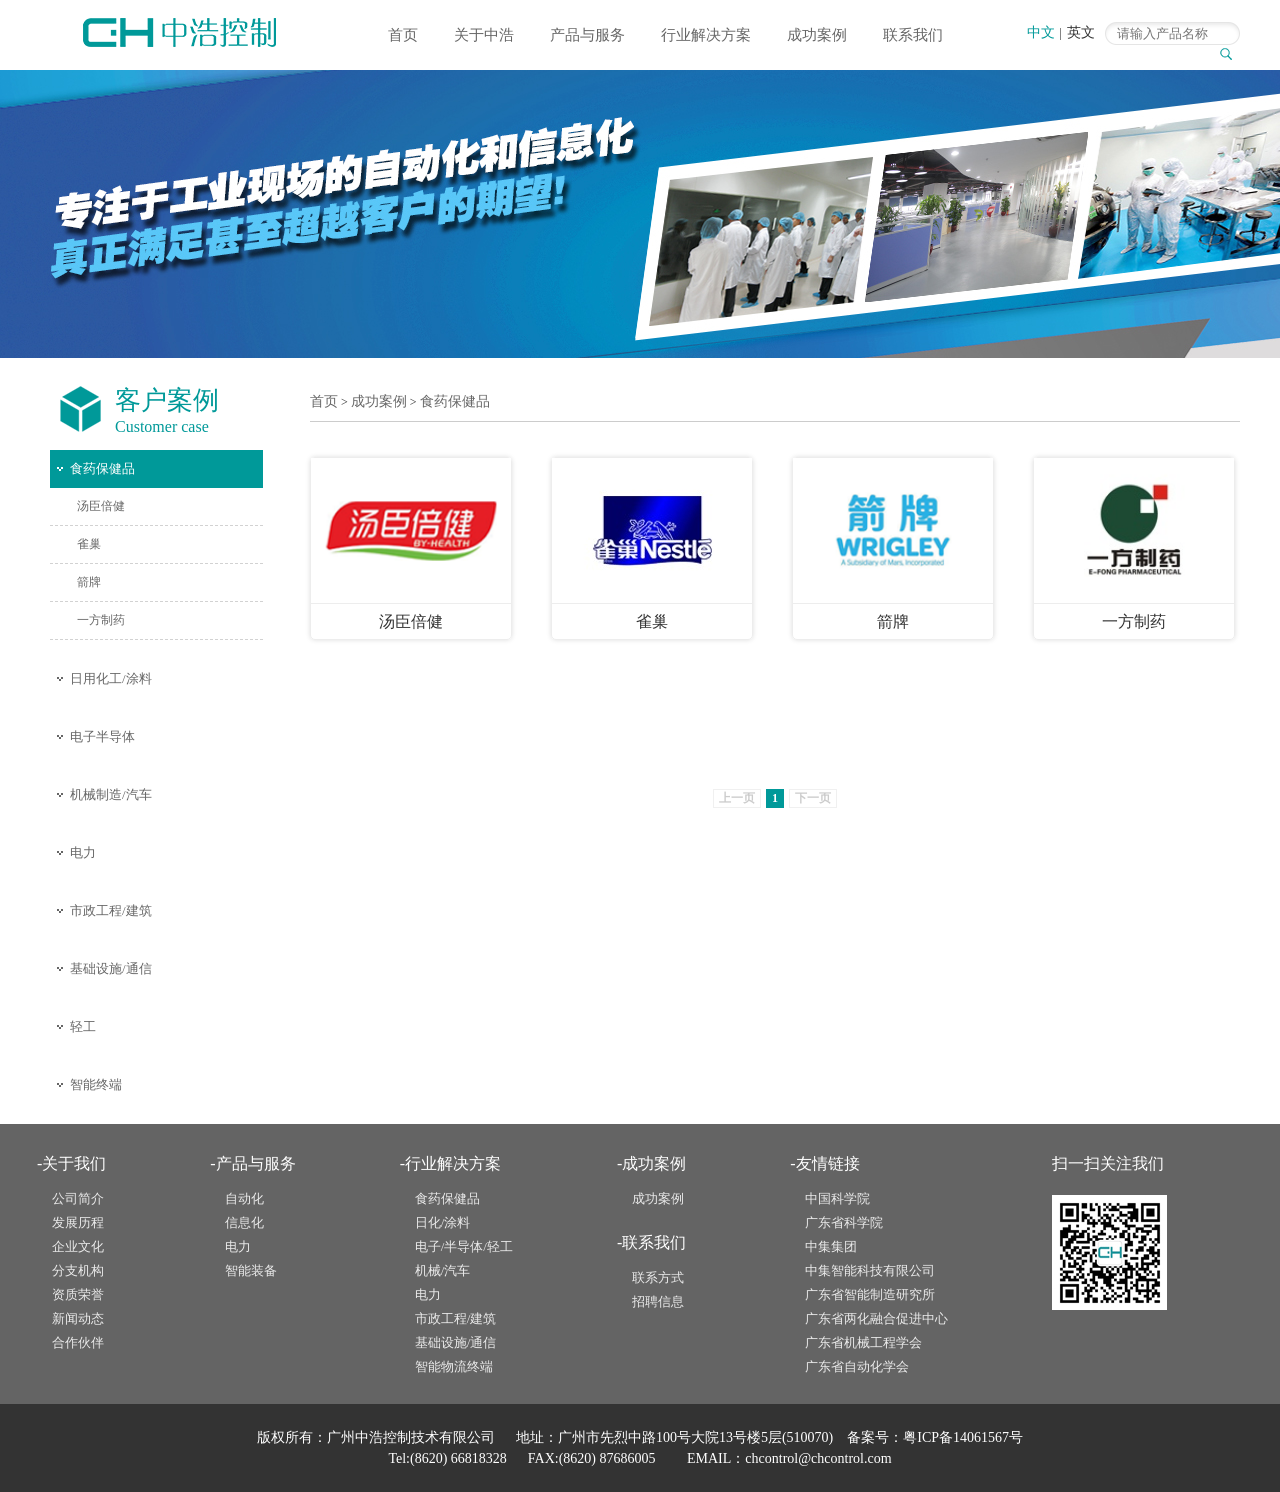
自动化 (244, 1198)
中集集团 (831, 1246)
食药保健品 (102, 468)
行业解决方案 (706, 35)
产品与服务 (587, 35)
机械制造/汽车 (111, 794)
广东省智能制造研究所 (870, 1294)
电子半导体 (102, 736)
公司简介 (78, 1198)
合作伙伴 (78, 1342)
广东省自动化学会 (857, 1366)
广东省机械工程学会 (863, 1342)
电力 (83, 852)
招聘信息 (658, 1301)
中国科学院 (837, 1198)
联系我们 (913, 35)
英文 (1081, 32)
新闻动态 (78, 1318)
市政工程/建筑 (111, 910)
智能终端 (96, 1084)
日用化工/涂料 (111, 678)
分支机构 (78, 1270)
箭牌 (89, 582)
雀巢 (89, 544)
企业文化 (78, 1246)
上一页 (737, 798)
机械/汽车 (443, 1270)
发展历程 (78, 1222)
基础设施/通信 (111, 968)
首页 (403, 35)
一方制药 (101, 620)
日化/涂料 (443, 1222)
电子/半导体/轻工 (464, 1246)
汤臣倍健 (101, 506)
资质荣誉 (78, 1294)
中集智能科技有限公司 (870, 1270)
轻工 (83, 1026)
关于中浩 (484, 35)
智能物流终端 (454, 1366)
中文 (1041, 32)
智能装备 (251, 1270)
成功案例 (817, 35)
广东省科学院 (844, 1222)
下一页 (813, 798)
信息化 (244, 1222)
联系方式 (658, 1277)
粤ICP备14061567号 (963, 1437)
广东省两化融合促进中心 (876, 1318)
